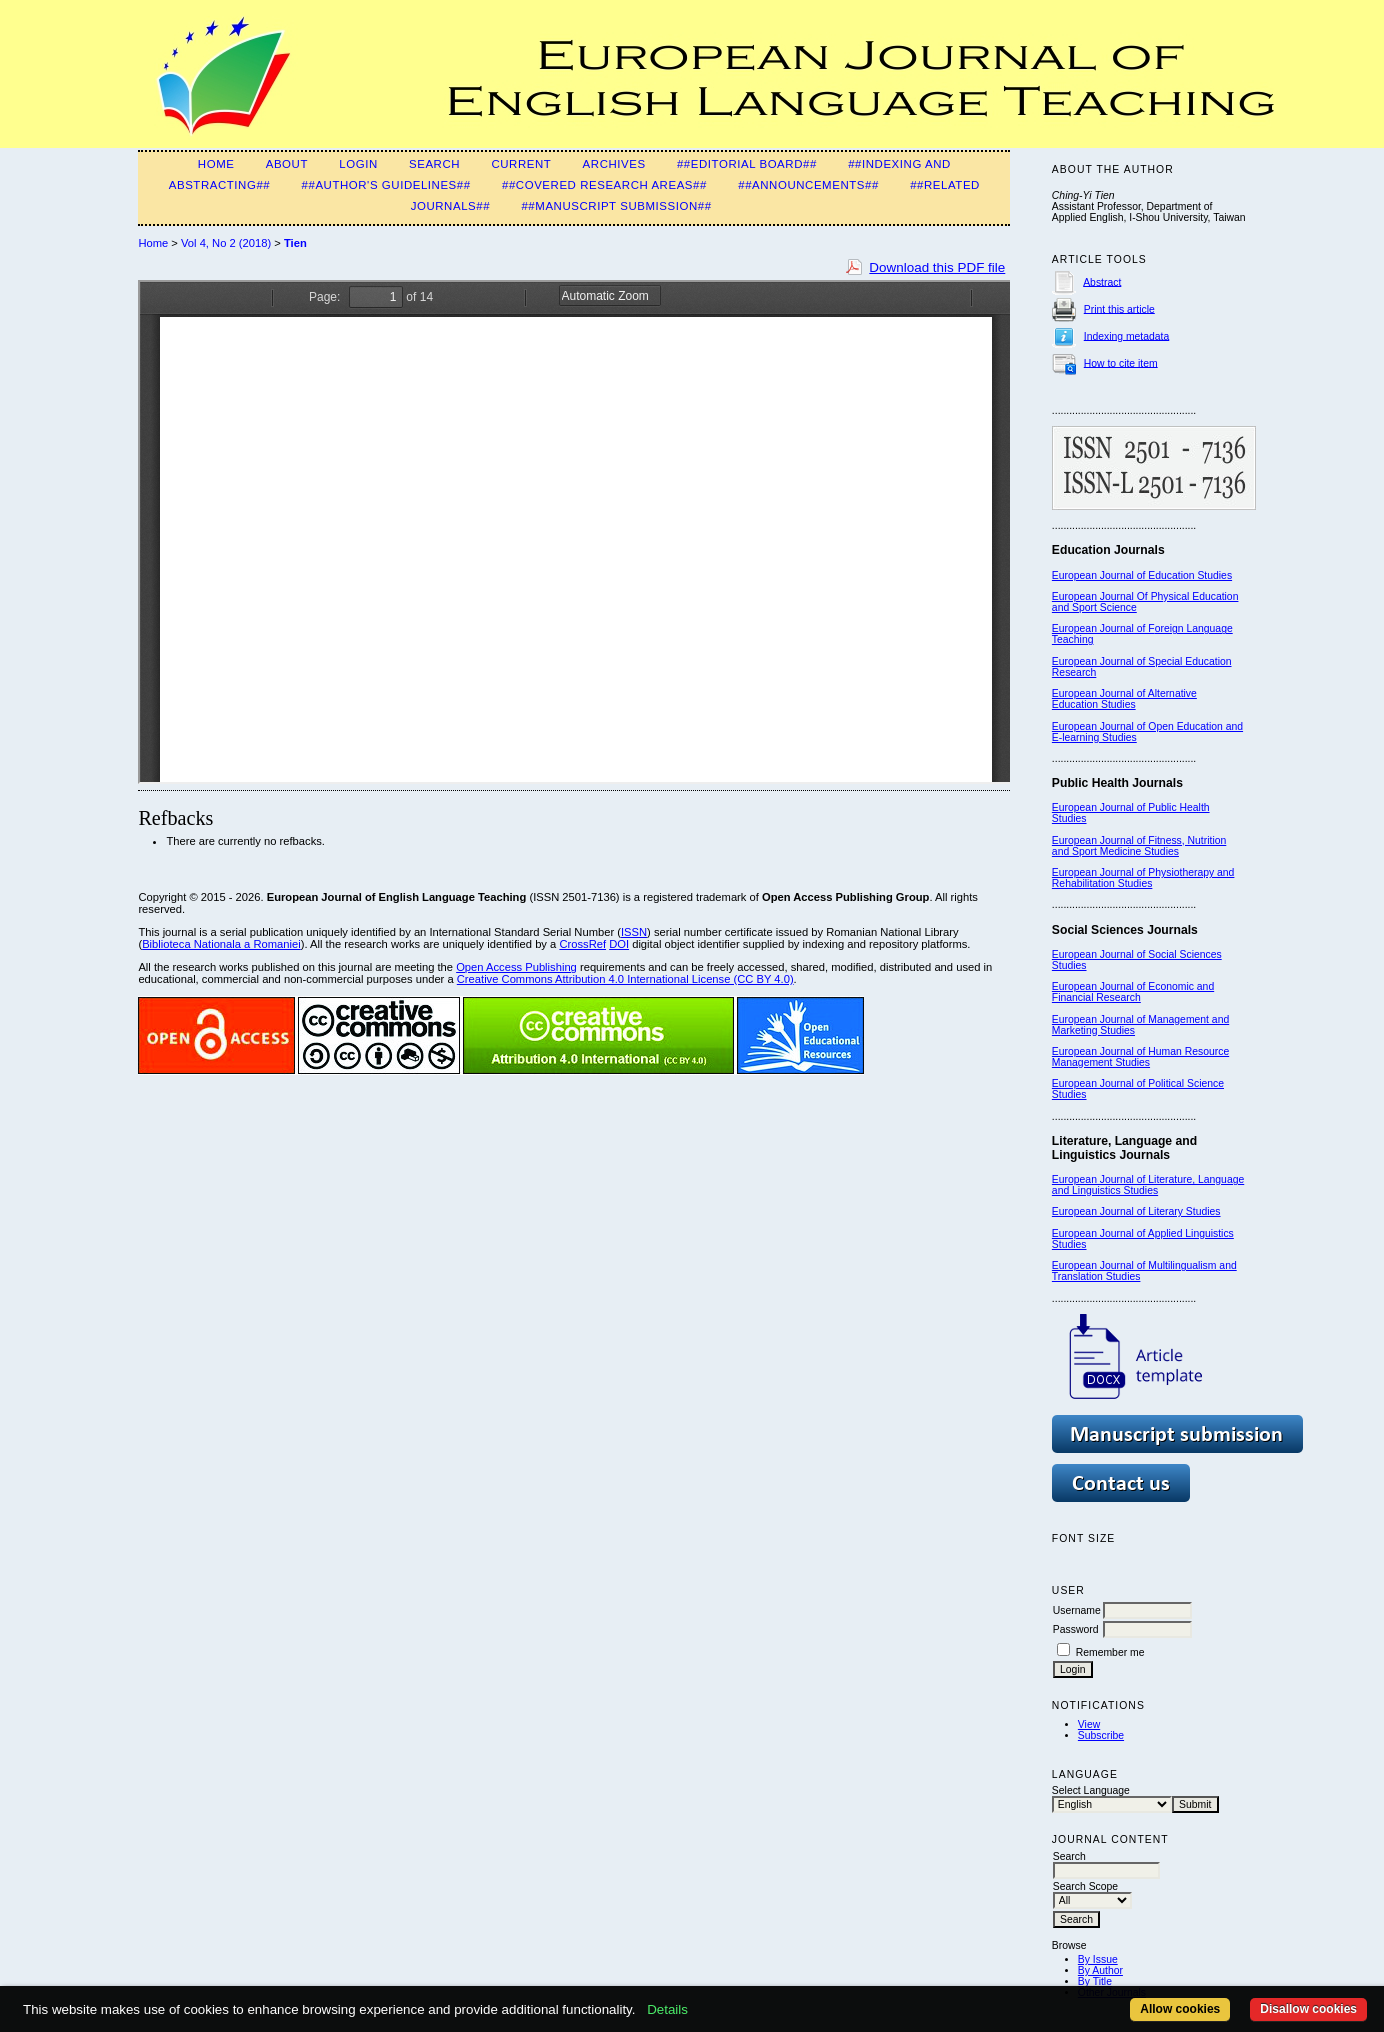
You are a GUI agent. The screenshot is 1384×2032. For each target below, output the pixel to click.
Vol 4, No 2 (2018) (226, 243)
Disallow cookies (1308, 2009)
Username (1077, 1610)
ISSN (634, 932)
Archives (614, 164)
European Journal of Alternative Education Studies (1124, 699)
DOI (619, 944)
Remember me (1110, 1652)
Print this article (1119, 308)
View (1089, 1724)
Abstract (1102, 281)
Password (1076, 1629)
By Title (1095, 1981)
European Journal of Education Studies (1142, 575)
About (287, 164)
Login (358, 164)
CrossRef (582, 944)
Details (667, 2009)
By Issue (1098, 1959)
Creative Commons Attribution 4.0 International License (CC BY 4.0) (625, 979)
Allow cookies (1180, 2009)
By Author (1100, 1970)
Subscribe (1101, 1735)
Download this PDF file (937, 267)
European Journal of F (1103, 628)
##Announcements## (808, 185)
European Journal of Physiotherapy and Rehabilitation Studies (1143, 878)
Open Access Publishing (516, 967)
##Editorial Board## (747, 164)
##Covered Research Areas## (604, 185)
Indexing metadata (1127, 335)
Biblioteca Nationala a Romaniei (221, 944)
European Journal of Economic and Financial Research (1133, 992)
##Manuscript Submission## (616, 206)
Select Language (1091, 1790)
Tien (295, 243)
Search (434, 164)
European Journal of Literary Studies (1136, 1211)
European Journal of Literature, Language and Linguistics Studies (1148, 1185)
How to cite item (1121, 362)
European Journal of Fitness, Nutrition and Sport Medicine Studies (1139, 846)
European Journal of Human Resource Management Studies (1140, 1057)
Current (521, 164)
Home (216, 164)
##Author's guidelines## (386, 185)
